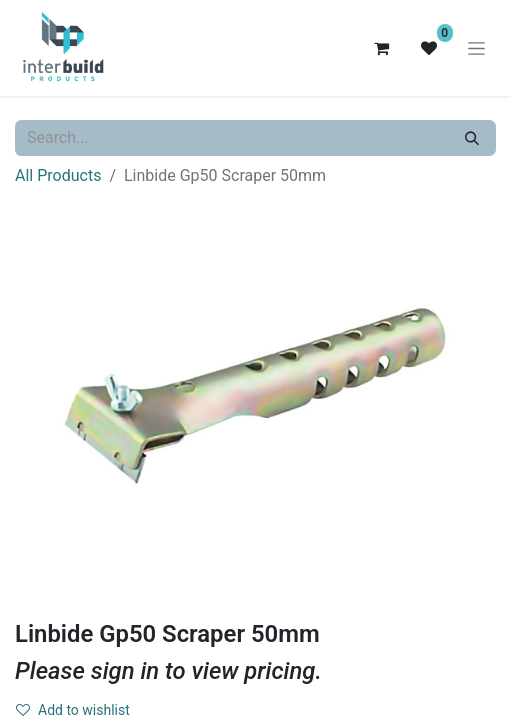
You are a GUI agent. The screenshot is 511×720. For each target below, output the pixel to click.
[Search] (472, 138)
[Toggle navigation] (476, 48)
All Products (58, 175)
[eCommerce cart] (381, 48)
